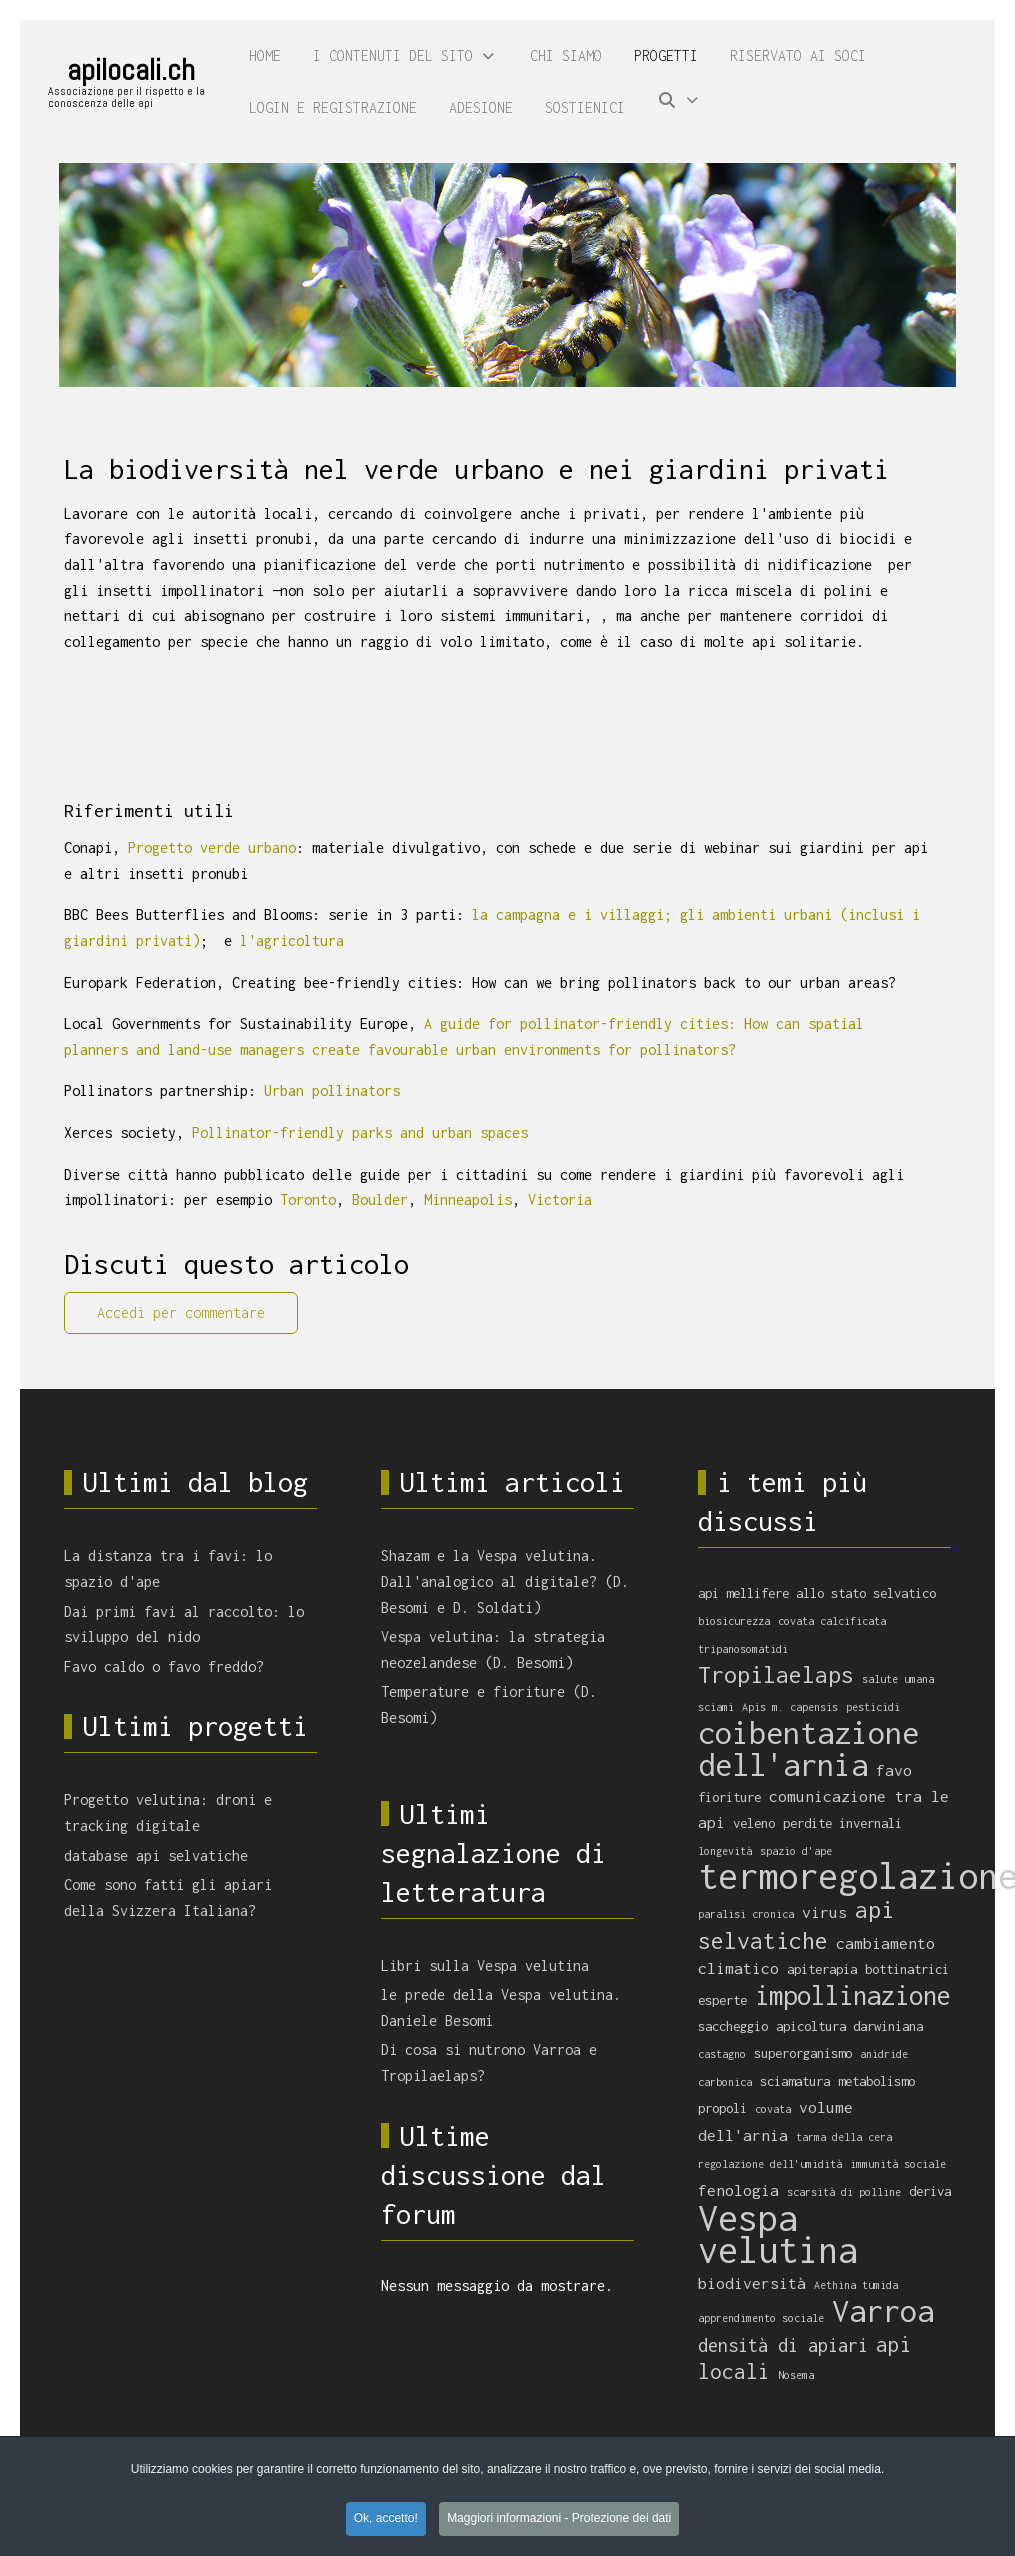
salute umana (898, 1679)
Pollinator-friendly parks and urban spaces (360, 1132)
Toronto (308, 1199)
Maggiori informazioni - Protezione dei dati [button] (559, 2521)
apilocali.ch (131, 70)
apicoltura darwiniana (849, 2026)
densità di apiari (783, 2345)
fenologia (738, 2190)
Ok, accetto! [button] (386, 2521)
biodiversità (752, 2283)
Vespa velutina (778, 2234)
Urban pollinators (332, 1090)
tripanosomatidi (743, 1649)
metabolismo (876, 2081)
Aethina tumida (856, 2285)
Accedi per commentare (181, 1312)
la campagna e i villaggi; (572, 914)
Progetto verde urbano (212, 847)
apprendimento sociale (761, 2318)
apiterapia (822, 1969)
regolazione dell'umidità (770, 2164)
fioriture (729, 1797)
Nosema (796, 2375)
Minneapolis (468, 1199)
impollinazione (853, 1995)
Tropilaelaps (776, 1674)
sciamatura (795, 2081)
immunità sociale (898, 2164)
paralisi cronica (746, 1914)
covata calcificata (832, 1621)
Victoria (560, 1199)
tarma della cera (844, 2137)
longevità (725, 1851)
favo (894, 1770)
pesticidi (873, 1707)
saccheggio (733, 2026)
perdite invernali (842, 1823)
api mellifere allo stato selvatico (817, 1593)
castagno (722, 2054)
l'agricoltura (292, 940)
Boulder (380, 1199)
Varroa (883, 2310)
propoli (722, 2108)
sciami (716, 1707)
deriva (930, 2191)
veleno (754, 1823)
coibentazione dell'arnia (808, 1748)
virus (824, 1912)
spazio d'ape (796, 1851)
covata (773, 2109)
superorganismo (803, 2053)
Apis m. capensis (790, 1707)
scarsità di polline (844, 2192)
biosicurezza (734, 1621)
